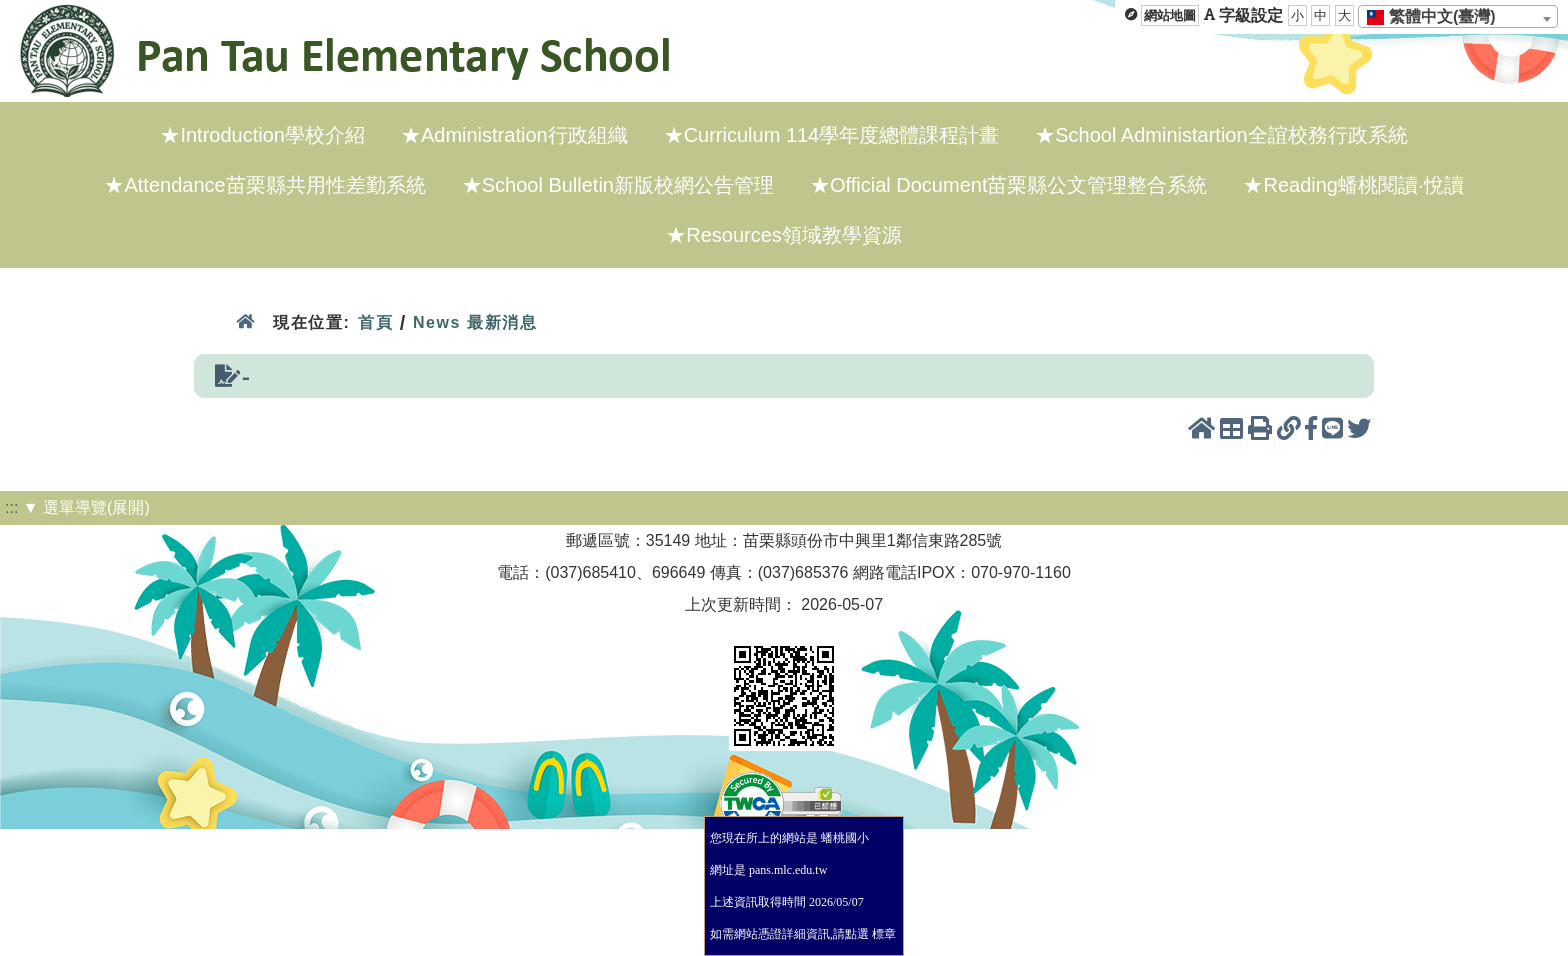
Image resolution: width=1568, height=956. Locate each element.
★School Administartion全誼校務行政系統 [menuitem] (1221, 135)
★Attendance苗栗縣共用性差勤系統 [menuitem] (264, 185)
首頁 (375, 322)
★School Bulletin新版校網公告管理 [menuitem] (618, 185)
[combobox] (1458, 16)
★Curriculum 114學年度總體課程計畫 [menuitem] (832, 135)
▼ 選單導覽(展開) (86, 507)
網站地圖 (1170, 15)
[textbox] (1437, 17)
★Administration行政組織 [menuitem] (514, 135)
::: (11, 507)
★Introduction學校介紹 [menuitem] (262, 135)
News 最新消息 (475, 322)
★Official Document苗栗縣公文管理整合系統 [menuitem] (1008, 185)
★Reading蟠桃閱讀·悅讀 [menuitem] (1353, 185)
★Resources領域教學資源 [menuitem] (784, 235)
